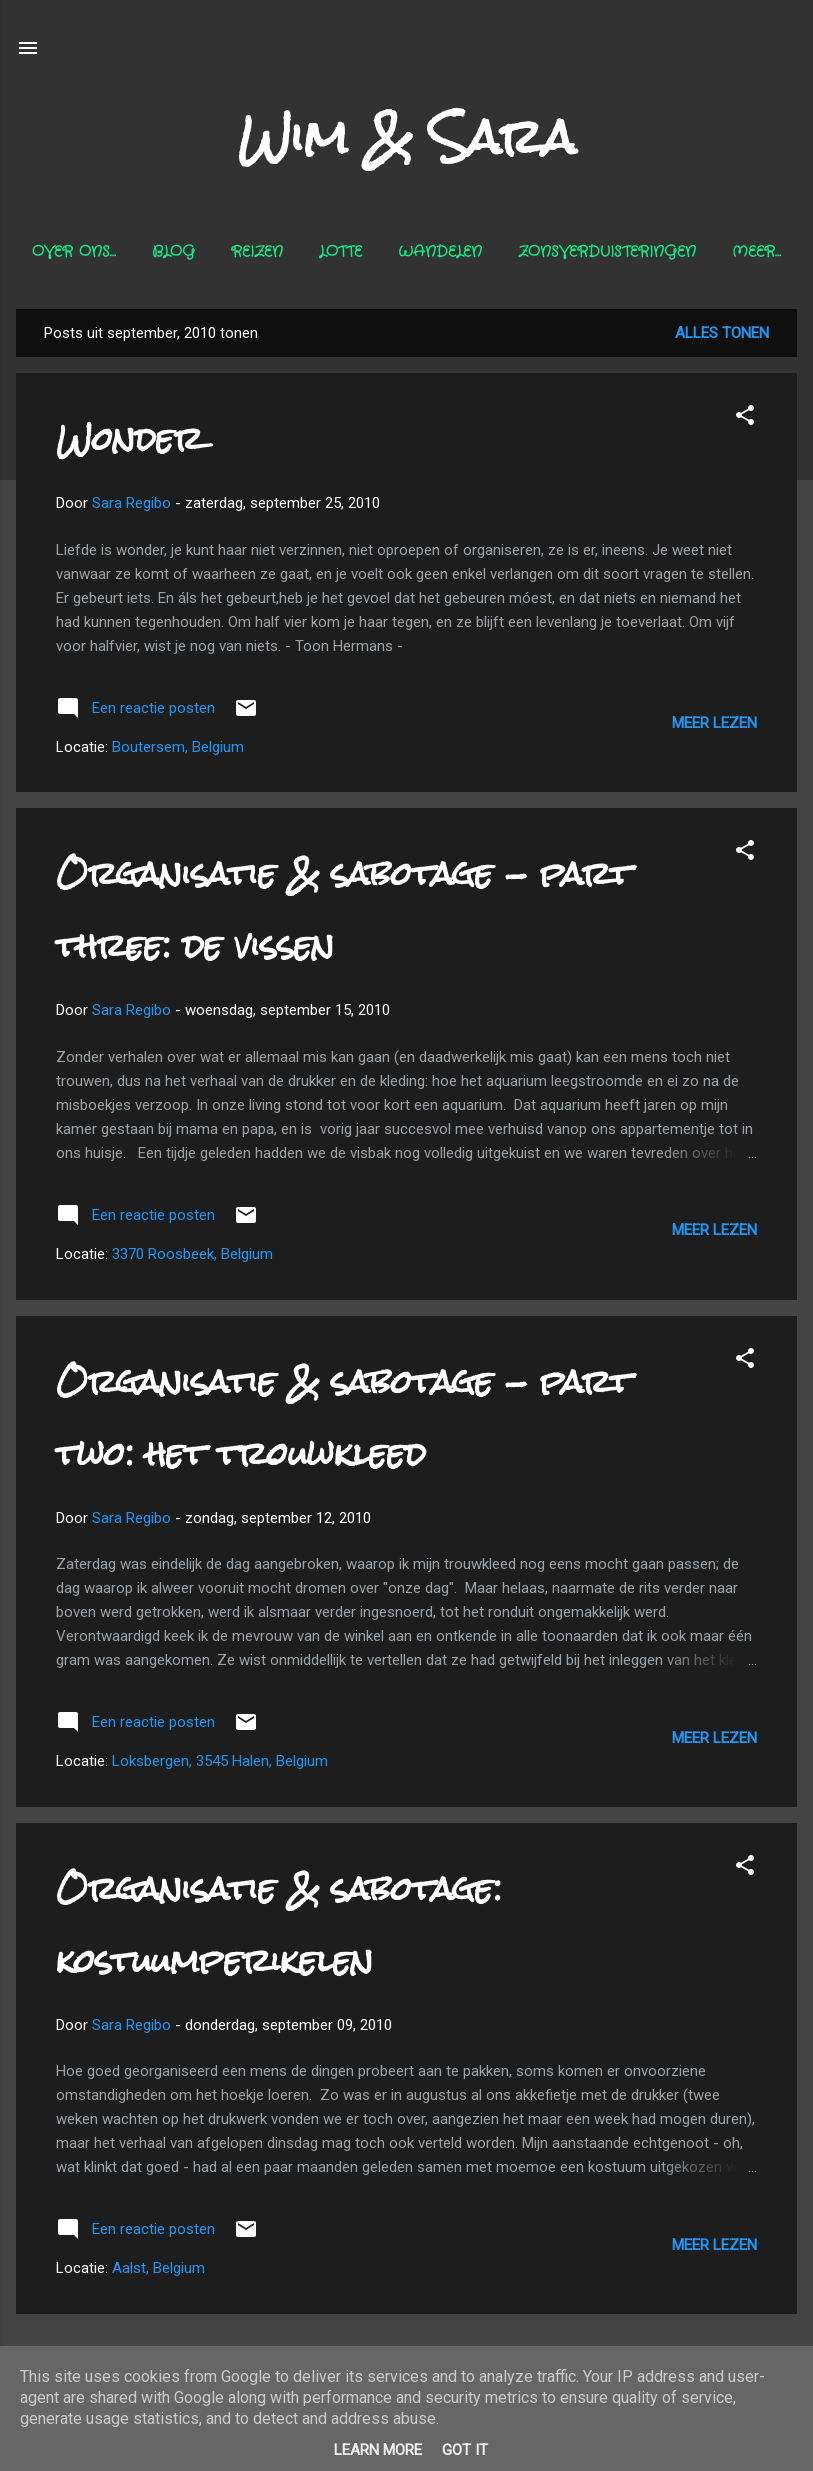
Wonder (129, 438)
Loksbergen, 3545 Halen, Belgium (220, 1761)
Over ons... (74, 252)
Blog (173, 252)
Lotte (340, 252)
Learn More (378, 2450)
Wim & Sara (407, 137)
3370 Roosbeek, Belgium (192, 1254)
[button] (745, 418)
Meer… (756, 252)
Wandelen (440, 252)
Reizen (257, 252)
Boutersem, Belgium (178, 747)
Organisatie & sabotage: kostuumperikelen (279, 1924)
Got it (465, 2450)
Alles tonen (722, 333)
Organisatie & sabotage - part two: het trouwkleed (343, 1417)
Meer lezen (714, 723)
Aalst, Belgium (158, 2268)
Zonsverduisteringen (607, 252)
